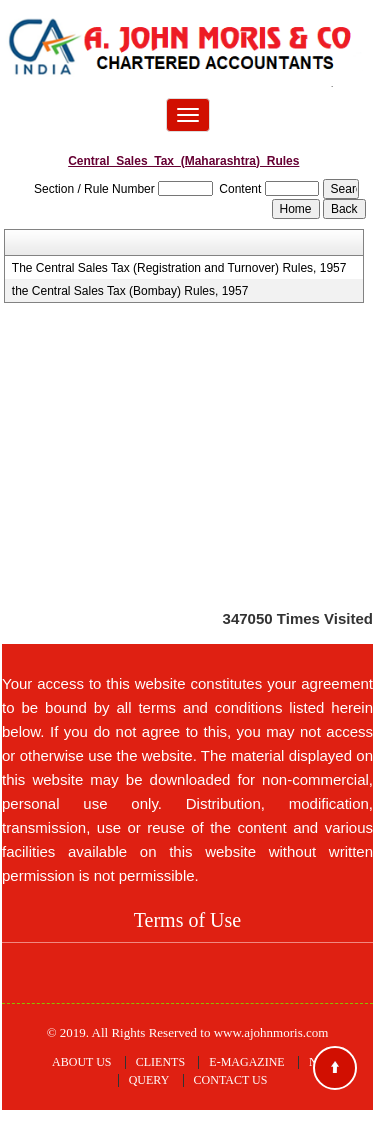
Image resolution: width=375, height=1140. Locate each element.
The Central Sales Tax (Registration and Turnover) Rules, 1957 (179, 268)
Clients (160, 1062)
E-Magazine (246, 1062)
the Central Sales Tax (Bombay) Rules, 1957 (130, 291)
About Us (81, 1062)
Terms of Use (187, 920)
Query (149, 1080)
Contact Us (231, 1080)
